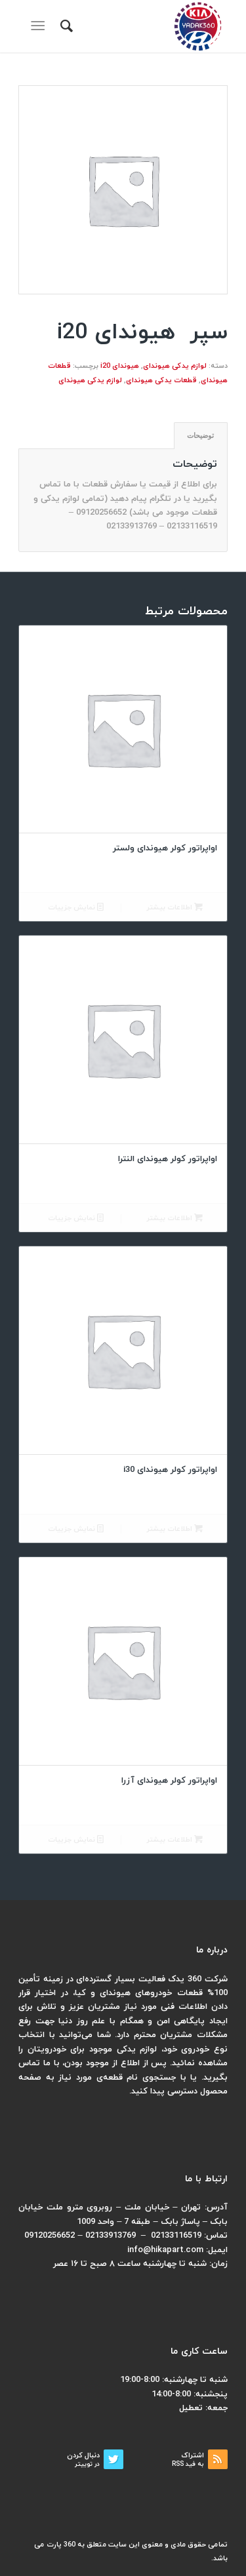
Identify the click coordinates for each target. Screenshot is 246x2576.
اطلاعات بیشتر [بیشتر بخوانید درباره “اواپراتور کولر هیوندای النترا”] (174, 1218)
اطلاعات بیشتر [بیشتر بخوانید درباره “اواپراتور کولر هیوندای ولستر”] (174, 908)
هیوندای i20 (119, 366)
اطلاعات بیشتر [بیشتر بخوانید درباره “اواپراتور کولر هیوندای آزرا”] (174, 1840)
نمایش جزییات (76, 908)
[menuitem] (64, 26)
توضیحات (200, 435)
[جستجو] (64, 26)
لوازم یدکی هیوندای (175, 366)
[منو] (40, 26)
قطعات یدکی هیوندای (161, 380)
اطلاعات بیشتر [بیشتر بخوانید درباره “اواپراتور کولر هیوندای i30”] (174, 1529)
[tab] (201, 435)
